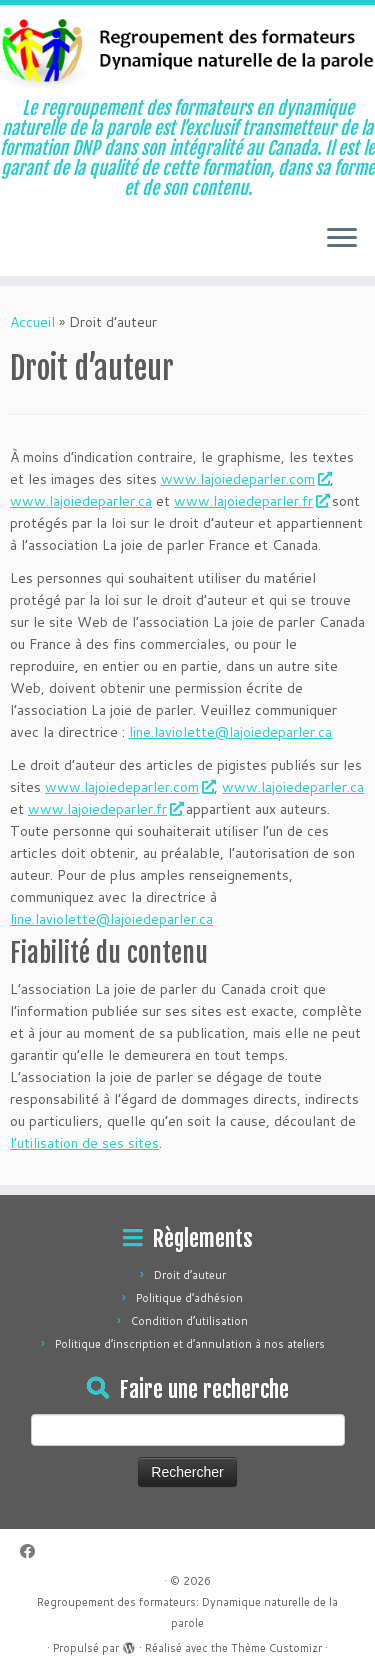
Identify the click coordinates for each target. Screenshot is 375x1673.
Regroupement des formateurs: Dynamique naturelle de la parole (187, 1612)
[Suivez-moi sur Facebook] (32, 1551)
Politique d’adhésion (189, 1298)
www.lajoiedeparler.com (245, 479)
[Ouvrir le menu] (342, 240)
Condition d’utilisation (189, 1321)
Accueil (32, 322)
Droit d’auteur (190, 1275)
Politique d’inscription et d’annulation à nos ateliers (190, 1344)
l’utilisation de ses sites (84, 1143)
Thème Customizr (276, 1648)
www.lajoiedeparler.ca (81, 501)
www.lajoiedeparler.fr (251, 501)
